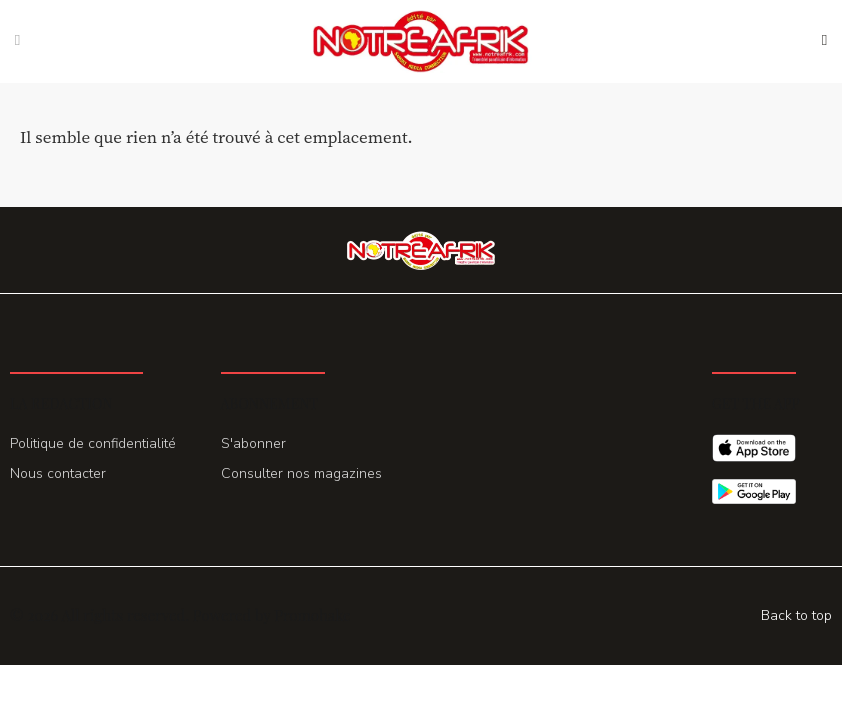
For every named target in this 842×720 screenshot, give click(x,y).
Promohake (312, 615)
